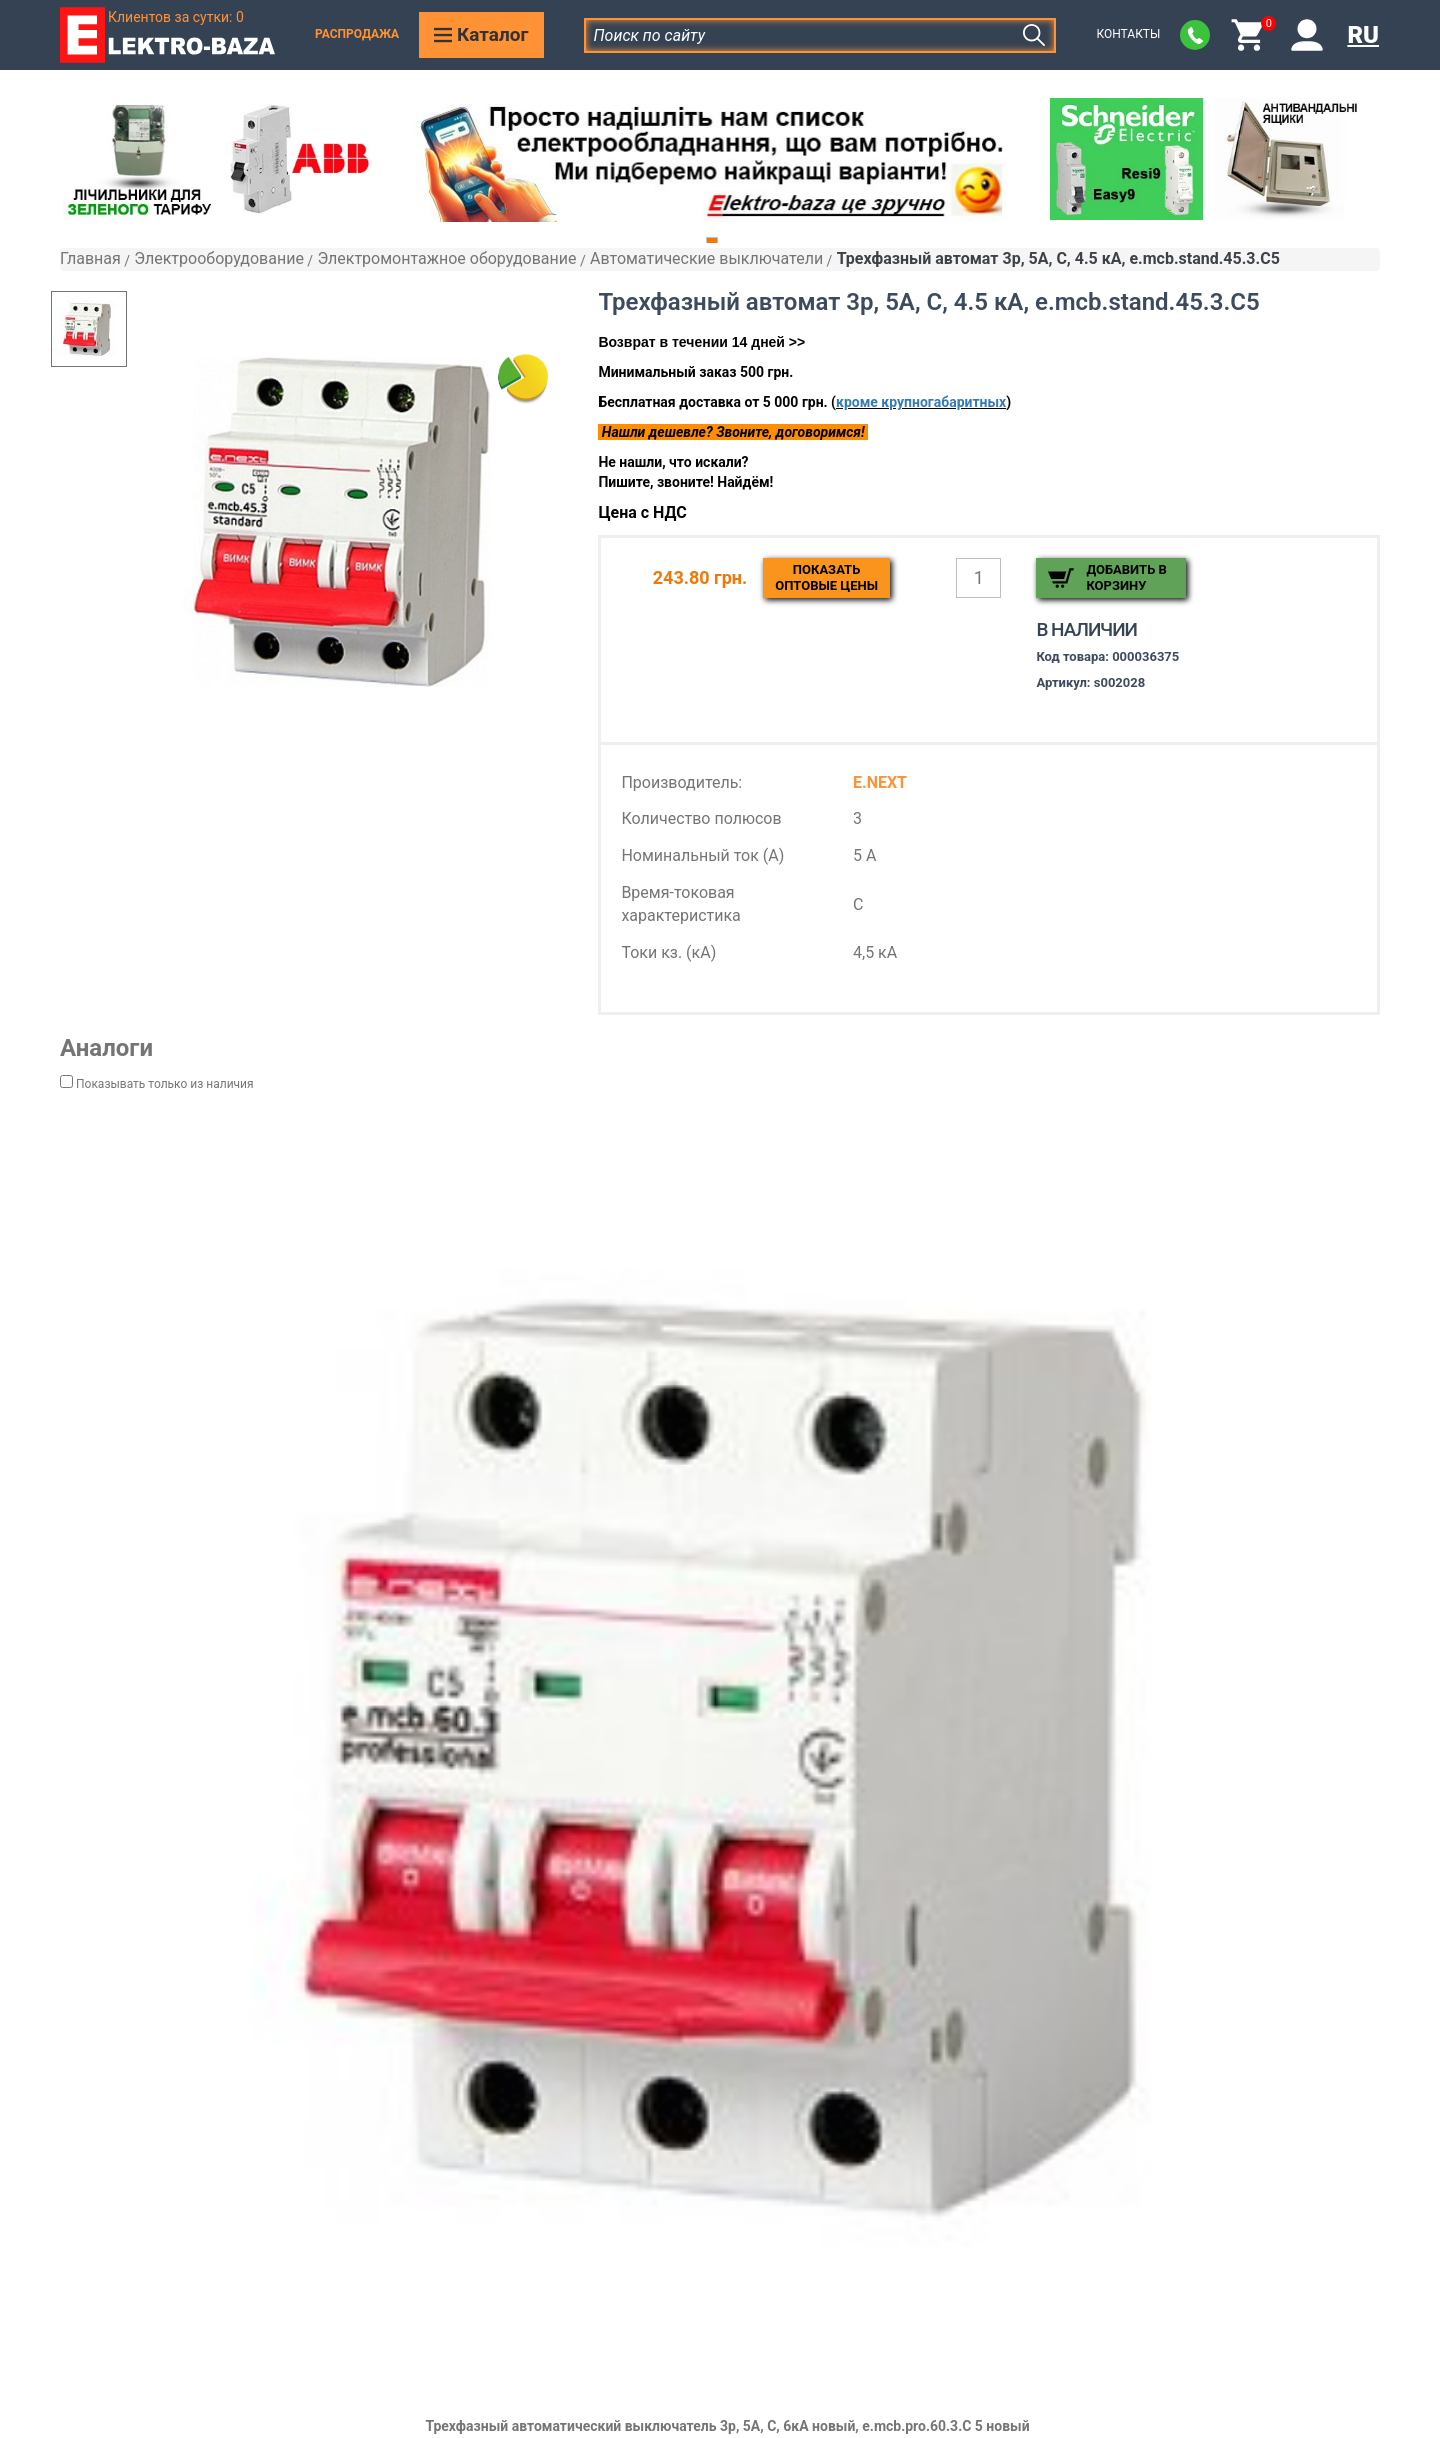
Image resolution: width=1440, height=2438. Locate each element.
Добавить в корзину (1126, 577)
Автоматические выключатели (706, 258)
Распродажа (357, 34)
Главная (90, 258)
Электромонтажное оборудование (446, 258)
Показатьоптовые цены (826, 577)
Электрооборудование (219, 258)
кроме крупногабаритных (921, 402)
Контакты (1128, 34)
